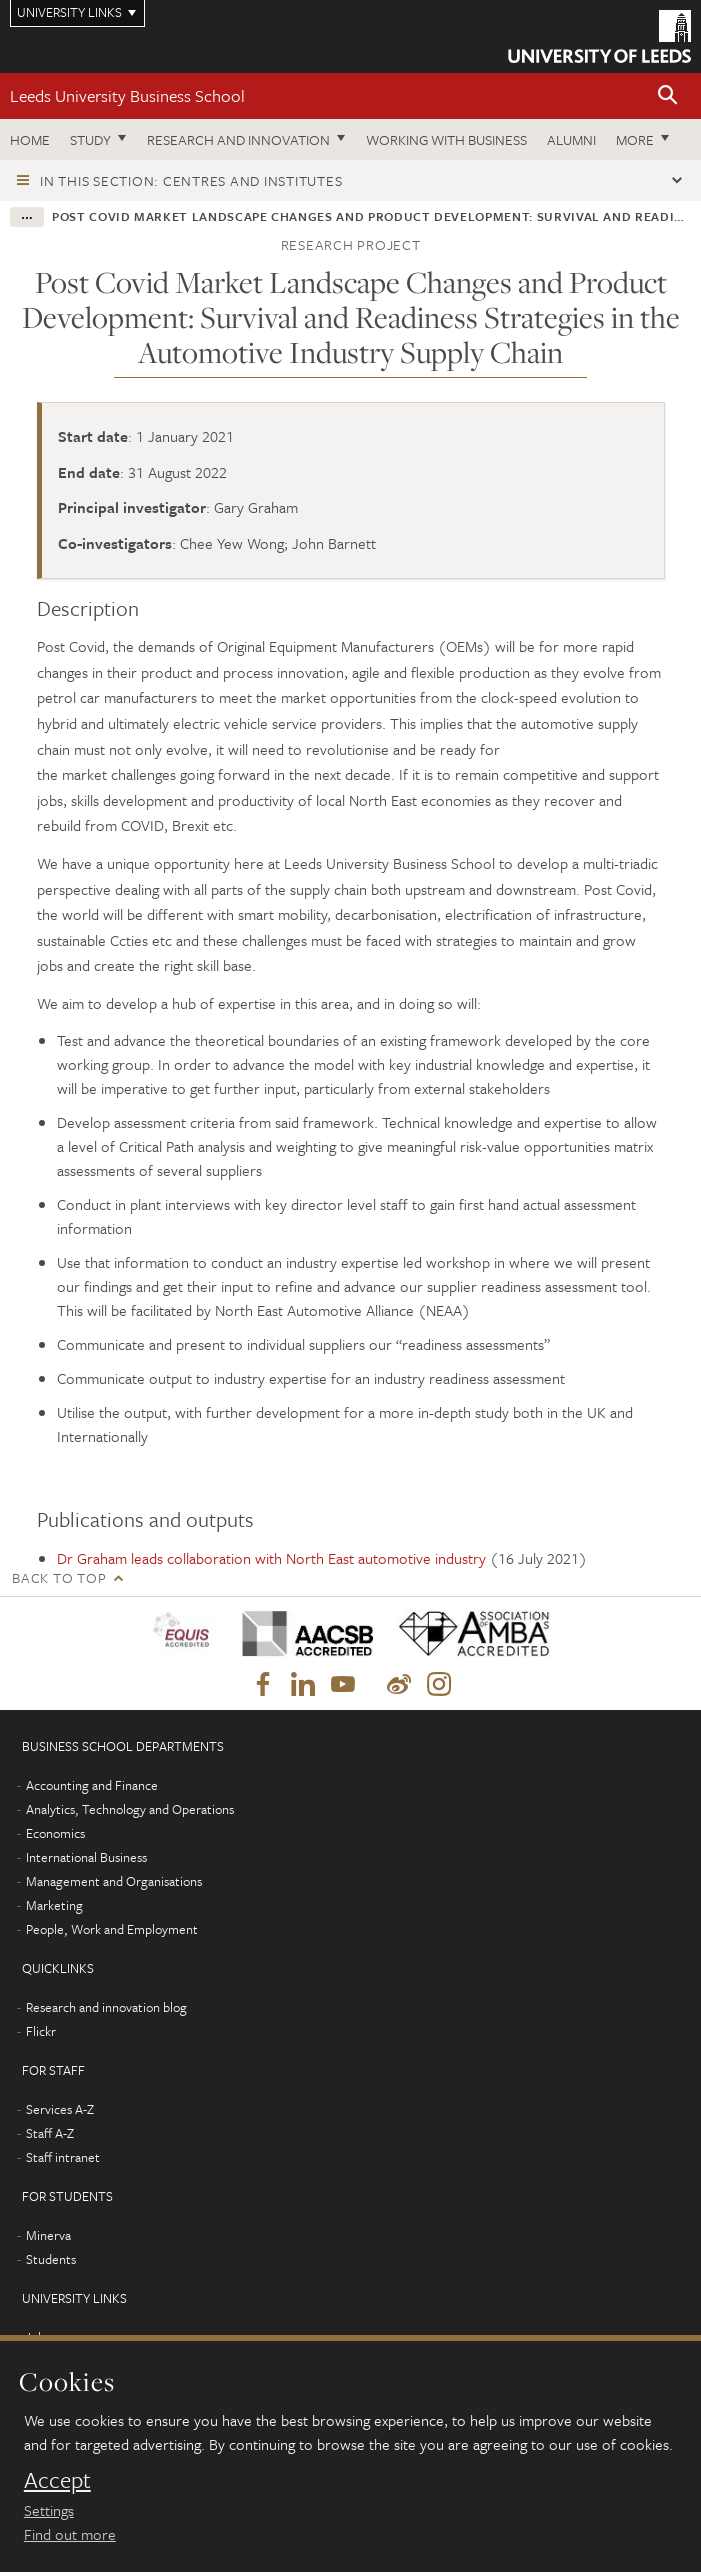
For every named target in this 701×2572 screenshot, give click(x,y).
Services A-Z (60, 2109)
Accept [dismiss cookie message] (57, 2480)
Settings (49, 2510)
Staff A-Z (50, 2133)
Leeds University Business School (127, 95)
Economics (55, 1833)
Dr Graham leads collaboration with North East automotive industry (271, 1558)
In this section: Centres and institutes (191, 180)
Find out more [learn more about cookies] (70, 2534)
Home (30, 139)
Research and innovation (238, 139)
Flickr (41, 2031)
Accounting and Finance (92, 1785)
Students (51, 2259)
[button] (668, 96)
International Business (86, 1857)
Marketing (54, 1905)
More (635, 139)
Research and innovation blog (106, 2007)
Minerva (48, 2235)
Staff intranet (63, 2157)
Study (90, 139)
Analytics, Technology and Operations (130, 1809)
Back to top (59, 1577)
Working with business (446, 139)
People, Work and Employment (112, 1929)
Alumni (571, 139)
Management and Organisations (114, 1881)
